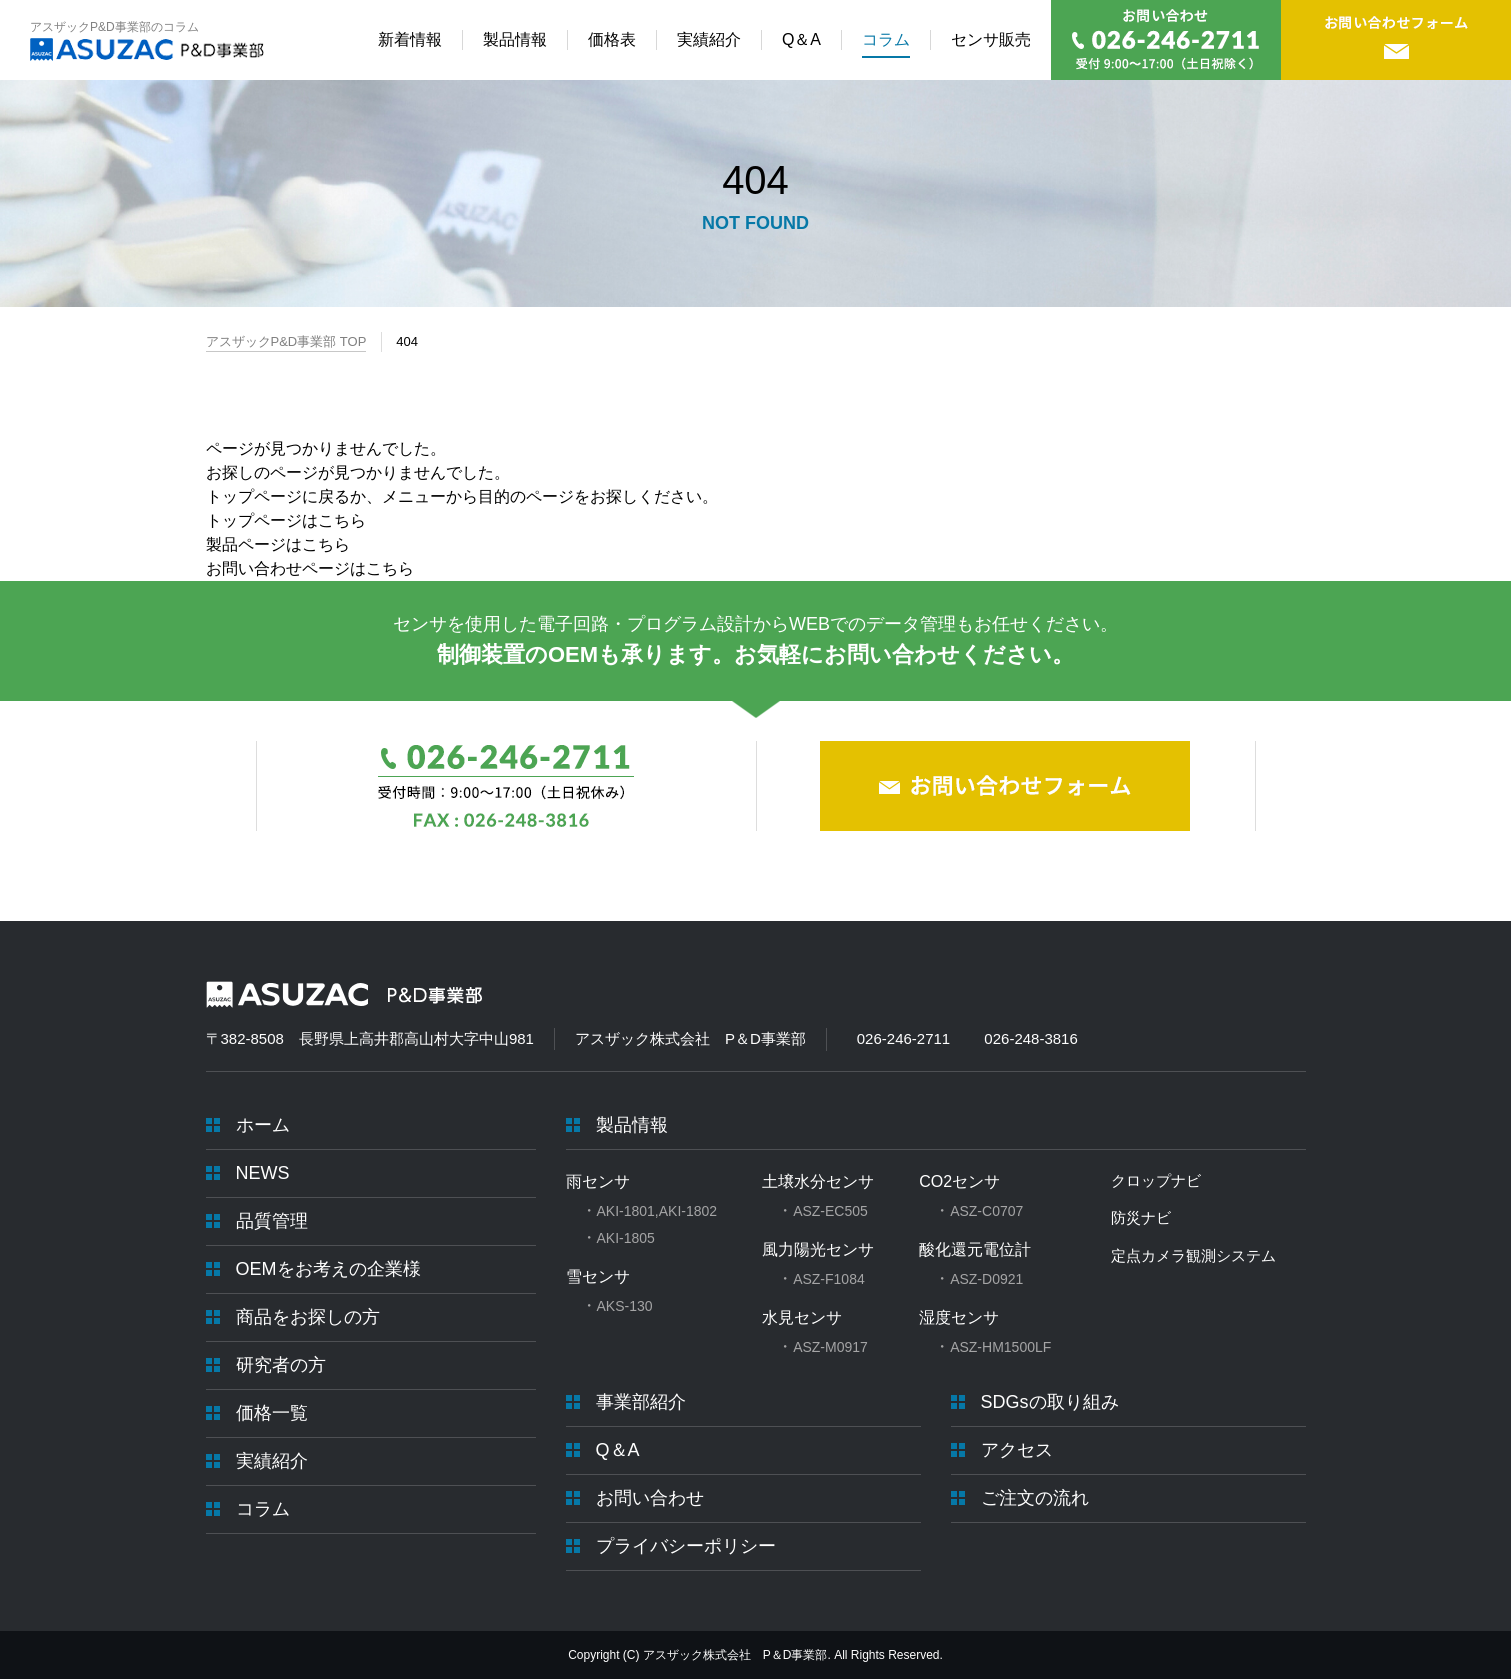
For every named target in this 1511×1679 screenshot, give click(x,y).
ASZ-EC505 (830, 1211)
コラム (263, 1509)
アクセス (1017, 1450)
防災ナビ (1141, 1217)
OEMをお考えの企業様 (328, 1269)
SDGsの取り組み (1050, 1402)
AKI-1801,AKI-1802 (657, 1211)
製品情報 (632, 1125)
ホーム (263, 1125)
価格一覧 (272, 1413)
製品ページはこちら (278, 544)
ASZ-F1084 (829, 1279)
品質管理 (272, 1221)
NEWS (263, 1173)
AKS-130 (625, 1306)
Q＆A (618, 1450)
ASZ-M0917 (830, 1347)
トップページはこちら (286, 520)
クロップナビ (1156, 1180)
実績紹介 (272, 1461)
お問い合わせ (650, 1498)
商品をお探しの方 (308, 1317)
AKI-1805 (626, 1238)
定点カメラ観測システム (1193, 1255)
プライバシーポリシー (686, 1546)
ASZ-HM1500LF (1000, 1347)
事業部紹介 (641, 1402)
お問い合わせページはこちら (310, 568)
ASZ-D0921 (986, 1279)
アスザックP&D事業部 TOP (286, 341)
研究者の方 (281, 1365)
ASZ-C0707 (986, 1211)
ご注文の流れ (1035, 1498)
